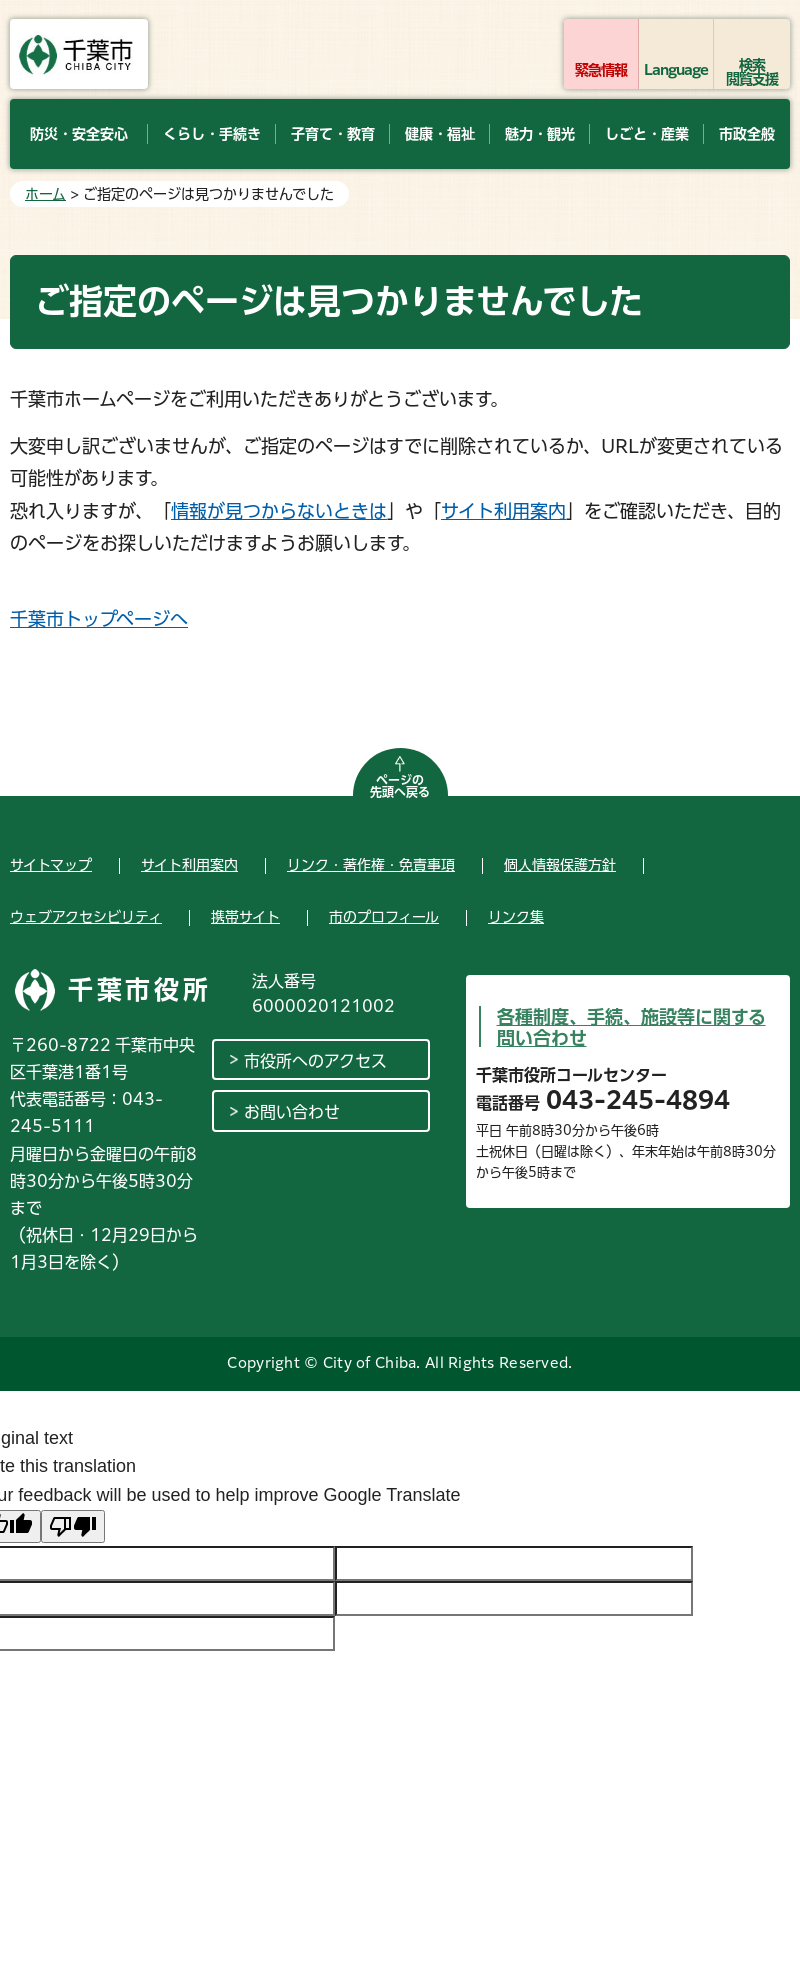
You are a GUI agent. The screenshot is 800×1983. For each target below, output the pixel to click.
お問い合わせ (292, 1112)
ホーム (45, 194)
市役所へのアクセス (315, 1061)
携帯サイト (245, 917)
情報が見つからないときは (279, 511)
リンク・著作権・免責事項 (371, 865)
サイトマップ (51, 865)
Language (676, 70)
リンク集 (516, 917)
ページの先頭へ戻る (400, 786)
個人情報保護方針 (560, 865)
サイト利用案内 (503, 511)
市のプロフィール (384, 917)
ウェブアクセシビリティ (86, 917)
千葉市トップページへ (99, 619)
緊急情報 (601, 70)
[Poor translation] (73, 1526)
